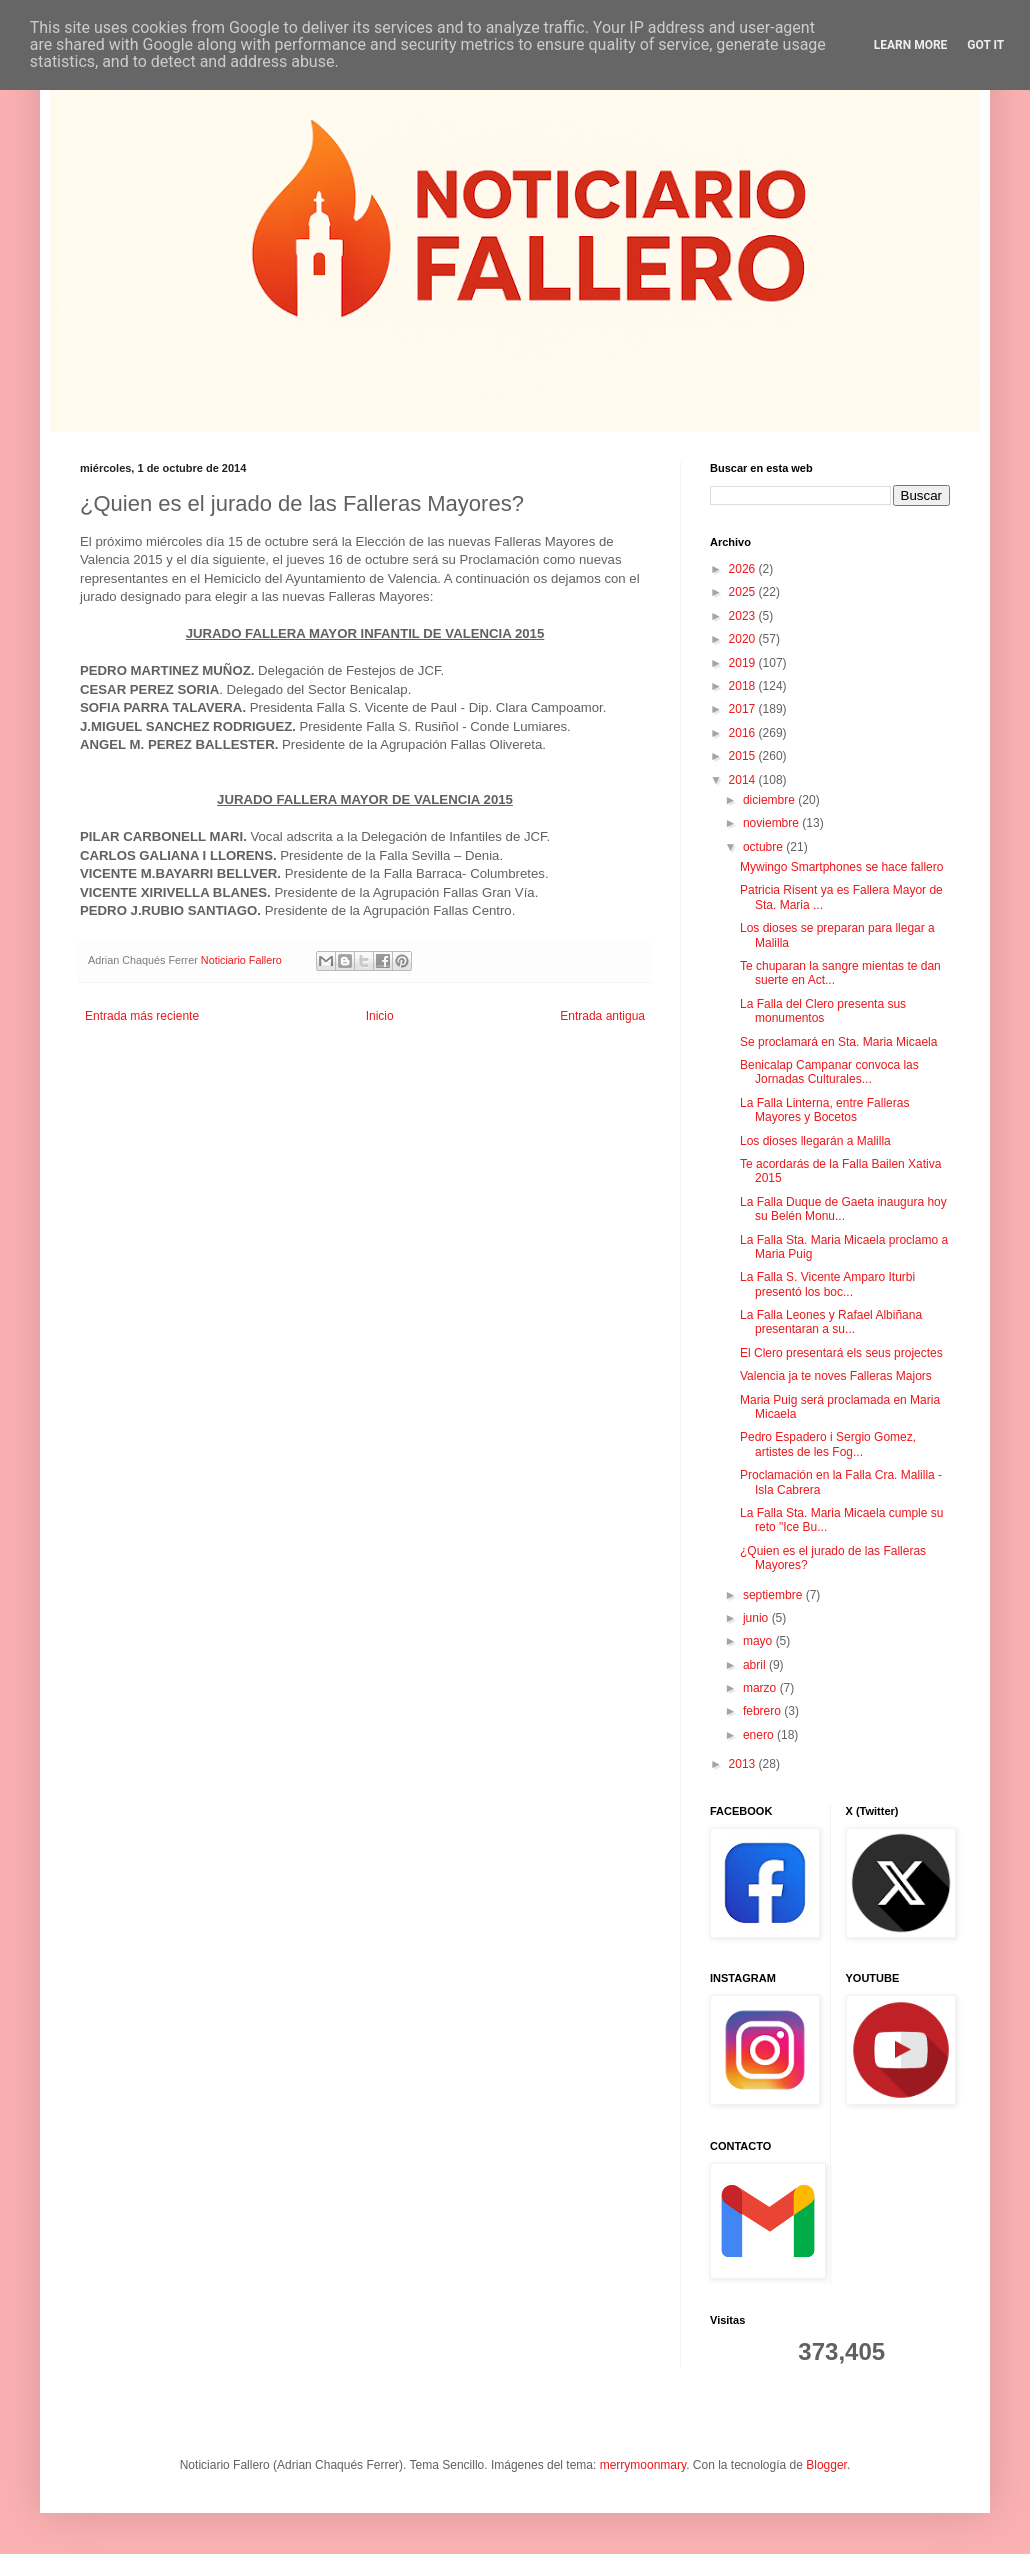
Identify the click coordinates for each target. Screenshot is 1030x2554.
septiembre (774, 1595)
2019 (744, 663)
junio (757, 1618)
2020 (744, 639)
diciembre (770, 800)
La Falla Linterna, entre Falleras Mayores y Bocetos (824, 1110)
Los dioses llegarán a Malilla (815, 1141)
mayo (759, 1641)
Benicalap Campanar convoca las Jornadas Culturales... (829, 1072)
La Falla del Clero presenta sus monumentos (823, 1011)
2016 (744, 733)
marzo (761, 1688)
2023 (744, 616)
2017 (744, 709)
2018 (744, 686)
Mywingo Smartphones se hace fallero (841, 867)
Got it (985, 45)
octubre (764, 847)
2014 (744, 780)
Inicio (380, 1016)
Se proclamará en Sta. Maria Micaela (838, 1042)
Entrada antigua (602, 1016)
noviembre (772, 823)
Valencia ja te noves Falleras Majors (836, 1376)
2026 (744, 569)
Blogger (826, 2465)
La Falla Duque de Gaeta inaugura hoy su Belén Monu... (843, 1209)
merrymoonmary (643, 2465)
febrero (763, 1711)
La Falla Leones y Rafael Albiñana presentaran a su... (831, 1322)
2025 (744, 592)
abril (756, 1665)
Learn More (911, 45)
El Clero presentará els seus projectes (841, 1353)
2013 (744, 1764)
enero (760, 1735)
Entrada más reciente (142, 1016)
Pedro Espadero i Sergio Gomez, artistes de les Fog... (828, 1444)
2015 (744, 756)
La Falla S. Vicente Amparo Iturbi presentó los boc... (827, 1284)
